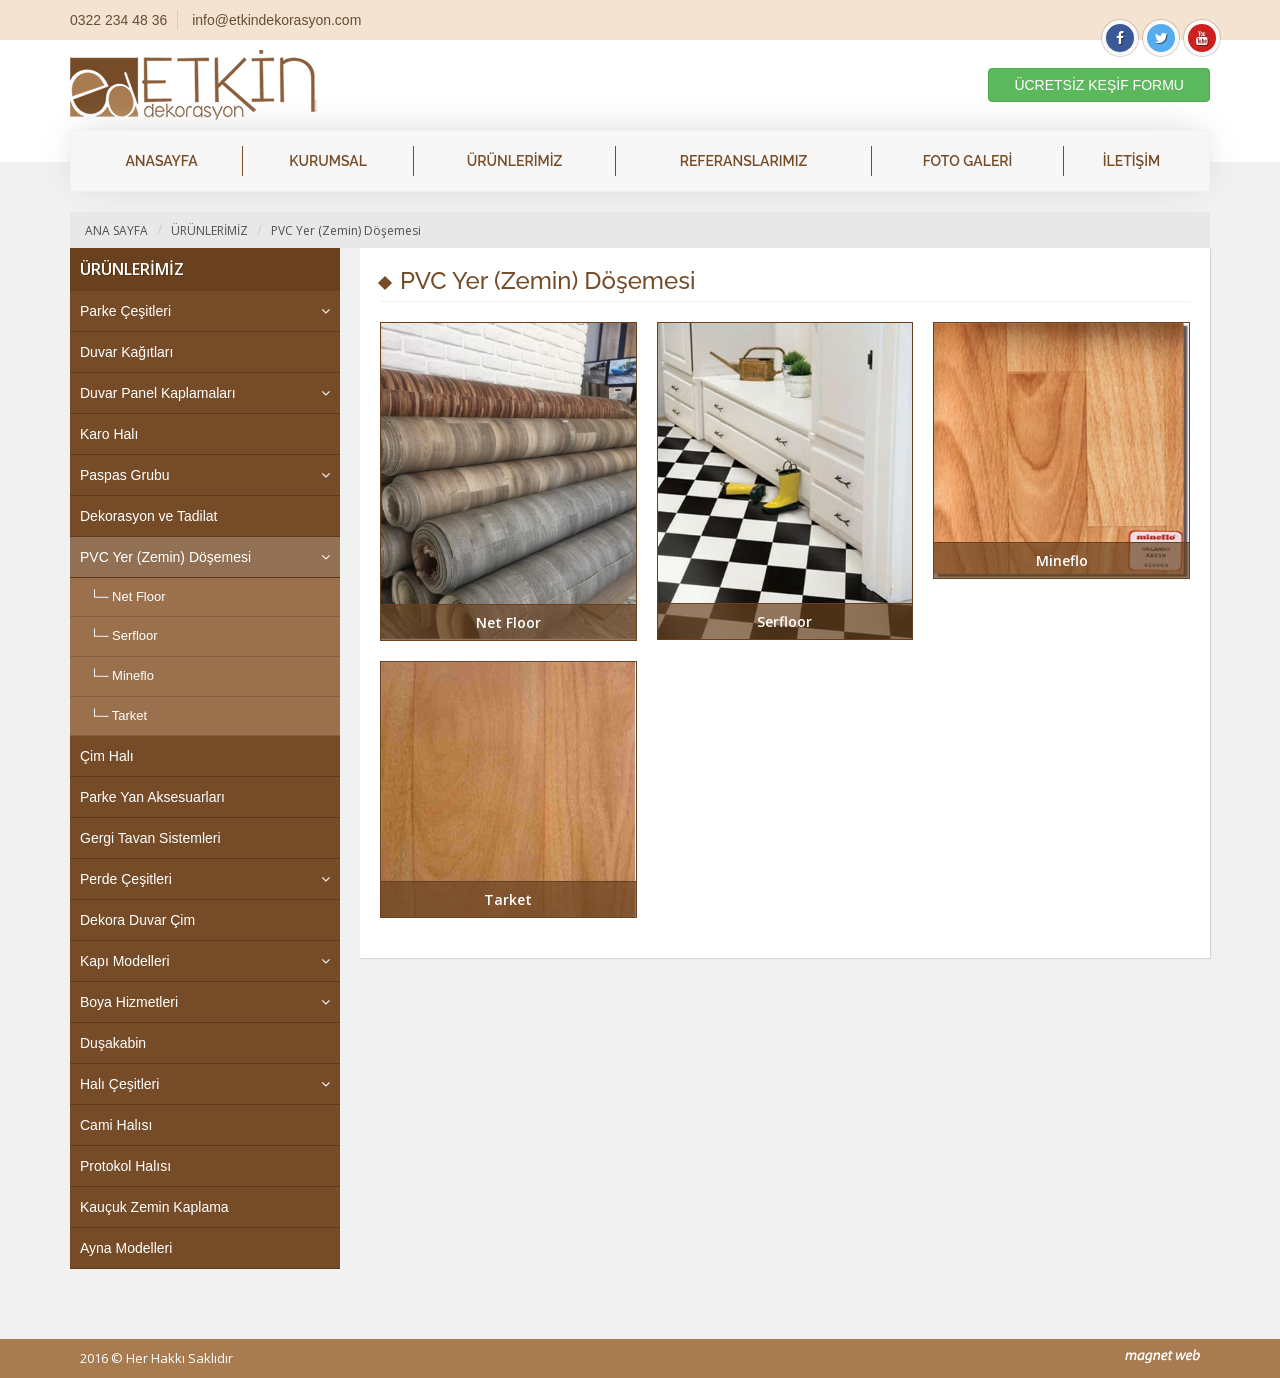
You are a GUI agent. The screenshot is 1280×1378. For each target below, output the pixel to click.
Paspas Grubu (125, 475)
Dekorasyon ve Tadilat (148, 516)
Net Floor (138, 596)
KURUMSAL (328, 161)
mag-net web (1162, 1356)
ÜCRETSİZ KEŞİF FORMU (1099, 85)
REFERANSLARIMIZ (744, 161)
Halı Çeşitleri (119, 1084)
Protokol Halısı (125, 1166)
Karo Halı (109, 434)
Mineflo (133, 675)
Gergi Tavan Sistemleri (150, 838)
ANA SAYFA (116, 230)
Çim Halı (107, 756)
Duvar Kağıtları (126, 352)
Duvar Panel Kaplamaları (158, 393)
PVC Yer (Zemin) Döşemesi (346, 230)
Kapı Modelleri (125, 961)
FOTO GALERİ (968, 161)
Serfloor (135, 635)
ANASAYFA (161, 161)
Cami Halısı (116, 1125)
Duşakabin (113, 1043)
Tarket (129, 715)
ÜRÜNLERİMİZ (515, 161)
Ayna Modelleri (126, 1248)
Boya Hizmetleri (129, 1002)
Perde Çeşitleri (126, 879)
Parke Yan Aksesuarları (152, 797)
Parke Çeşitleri (125, 311)
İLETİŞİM (1131, 161)
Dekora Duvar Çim (137, 920)
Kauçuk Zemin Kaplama (154, 1207)
